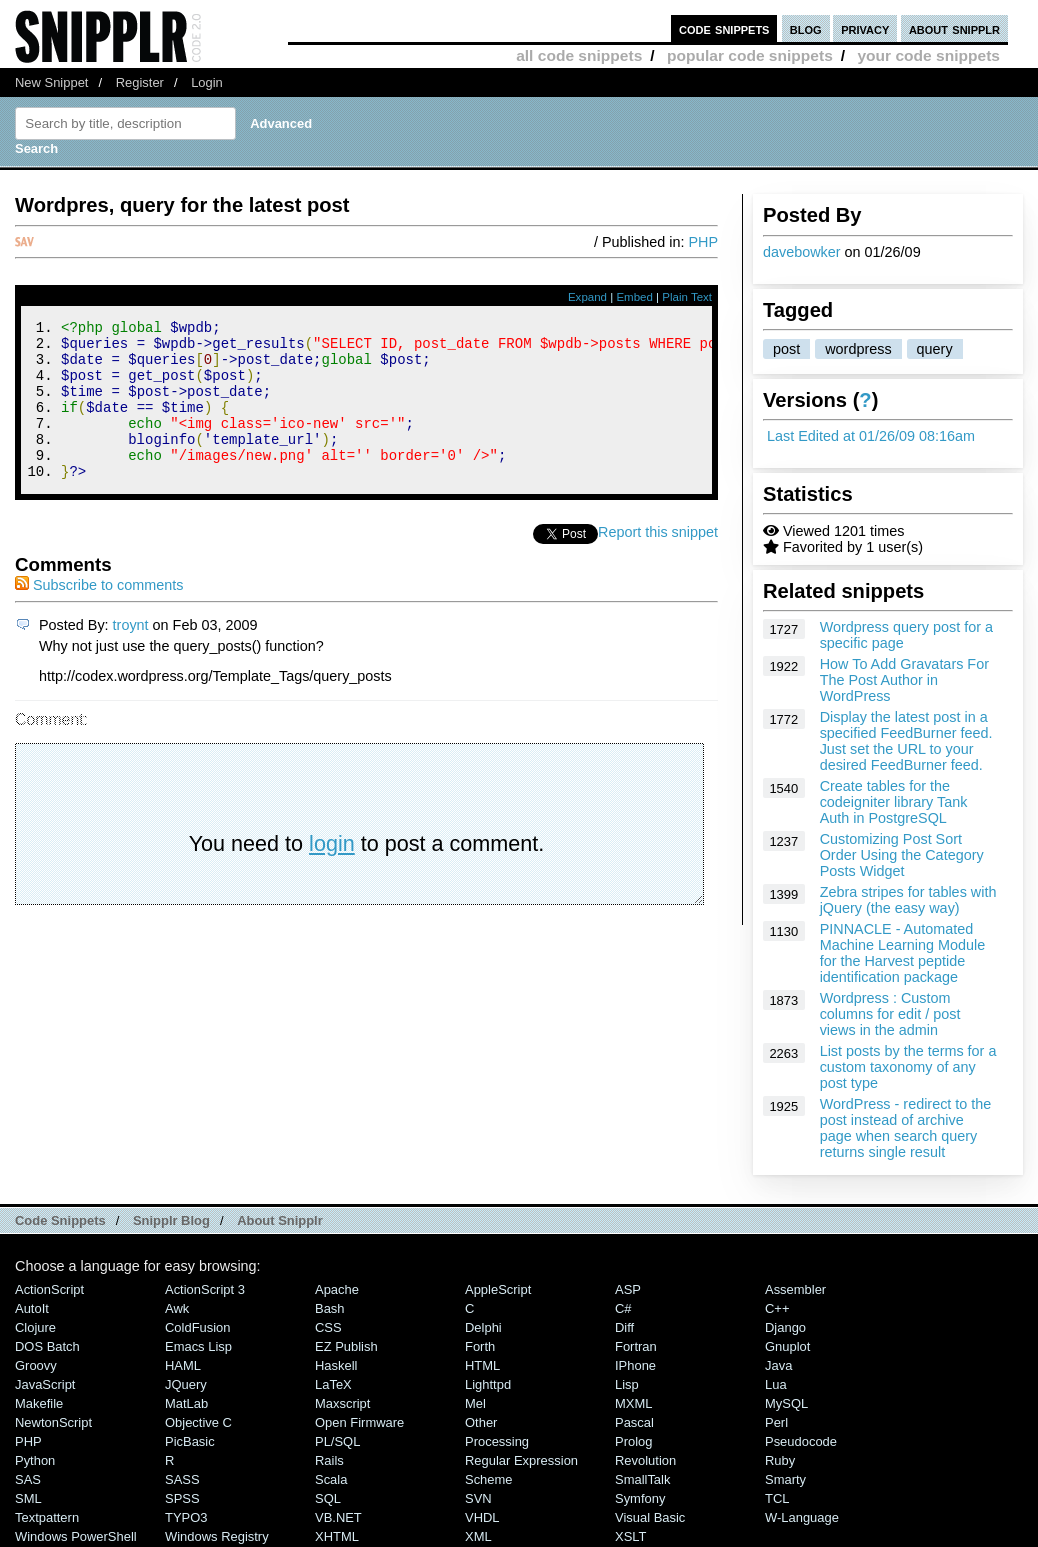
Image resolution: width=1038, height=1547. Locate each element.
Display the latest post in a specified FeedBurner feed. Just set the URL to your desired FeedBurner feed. (906, 741)
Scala (331, 1479)
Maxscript (342, 1403)
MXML (633, 1403)
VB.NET (338, 1517)
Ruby (780, 1460)
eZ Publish (346, 1346)
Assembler (795, 1289)
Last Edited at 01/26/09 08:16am (871, 436)
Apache (337, 1289)
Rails (329, 1460)
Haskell (336, 1365)
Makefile (39, 1403)
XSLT (630, 1536)
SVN (478, 1498)
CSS (328, 1327)
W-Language (802, 1517)
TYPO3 (186, 1517)
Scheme (489, 1479)
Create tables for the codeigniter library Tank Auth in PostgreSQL (894, 802)
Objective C (198, 1422)
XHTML (337, 1536)
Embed (634, 297)
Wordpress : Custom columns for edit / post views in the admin (890, 1014)
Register (140, 82)
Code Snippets (60, 1220)
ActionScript (49, 1289)
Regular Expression (521, 1460)
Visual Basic (650, 1517)
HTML (482, 1365)
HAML (183, 1365)
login (332, 873)
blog (806, 28)
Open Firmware (359, 1422)
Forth (480, 1346)
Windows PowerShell (76, 1536)
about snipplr (954, 28)
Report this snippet (658, 562)
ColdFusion (198, 1327)
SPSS (182, 1498)
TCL (777, 1498)
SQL (328, 1498)
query (935, 349)
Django (785, 1327)
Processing (497, 1441)
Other (481, 1422)
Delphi (483, 1327)
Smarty (785, 1479)
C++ (777, 1308)
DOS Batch (47, 1346)
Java (778, 1365)
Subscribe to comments (99, 615)
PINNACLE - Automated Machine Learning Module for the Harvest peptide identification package (903, 953)
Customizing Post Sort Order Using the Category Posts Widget (902, 855)
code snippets (724, 28)
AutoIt (32, 1308)
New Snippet (51, 82)
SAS (28, 1479)
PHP (703, 242)
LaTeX (333, 1384)
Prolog (633, 1441)
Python (35, 1460)
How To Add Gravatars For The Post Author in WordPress (904, 680)
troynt (131, 655)
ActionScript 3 (205, 1289)
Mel (475, 1403)
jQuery (186, 1384)
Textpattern (47, 1517)
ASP (628, 1289)
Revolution (645, 1460)
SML (28, 1498)
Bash (330, 1308)
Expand (587, 297)
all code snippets (579, 55)
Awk (177, 1308)
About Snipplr (280, 1220)
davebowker (802, 252)
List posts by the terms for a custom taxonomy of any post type (908, 1067)
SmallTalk (642, 1479)
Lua (776, 1384)
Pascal (634, 1422)
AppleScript (498, 1289)
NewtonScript (53, 1422)
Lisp (627, 1384)
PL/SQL (337, 1441)
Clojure (35, 1327)
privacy (865, 28)
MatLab (186, 1403)
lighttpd (488, 1384)
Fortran (636, 1346)
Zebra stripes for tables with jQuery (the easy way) (908, 900)
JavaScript (45, 1384)
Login (207, 82)
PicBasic (190, 1441)
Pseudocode (801, 1441)
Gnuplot (787, 1346)
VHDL (482, 1517)
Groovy (36, 1365)
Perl (776, 1422)
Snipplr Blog (171, 1220)
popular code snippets (750, 55)
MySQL (786, 1403)
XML (478, 1536)
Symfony (640, 1498)
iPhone (635, 1365)
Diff (624, 1327)
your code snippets (928, 55)
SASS (182, 1479)
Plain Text (687, 297)
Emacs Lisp (198, 1346)
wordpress (858, 349)
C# (623, 1308)
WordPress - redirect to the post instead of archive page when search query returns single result (906, 1128)
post (786, 349)
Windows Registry (217, 1536)
